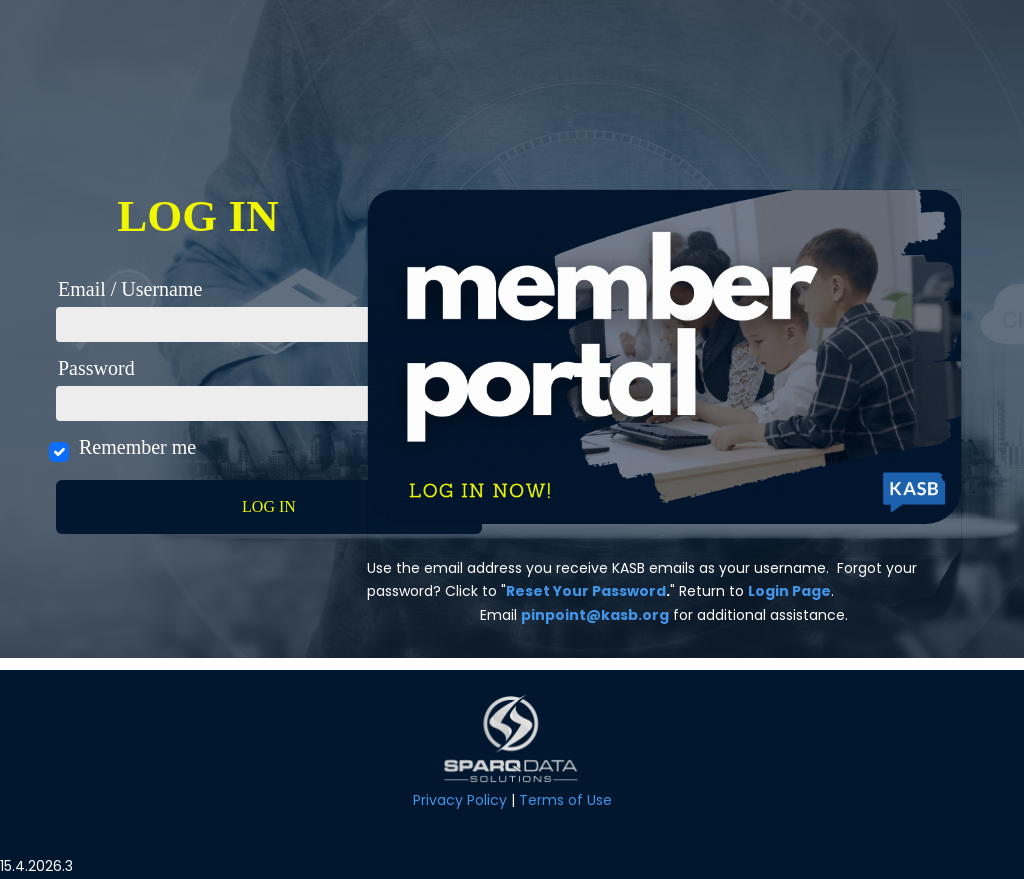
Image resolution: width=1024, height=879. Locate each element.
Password (96, 368)
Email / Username (130, 289)
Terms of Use (565, 800)
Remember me (136, 447)
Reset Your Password (586, 591)
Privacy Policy (460, 800)
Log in (269, 506)
